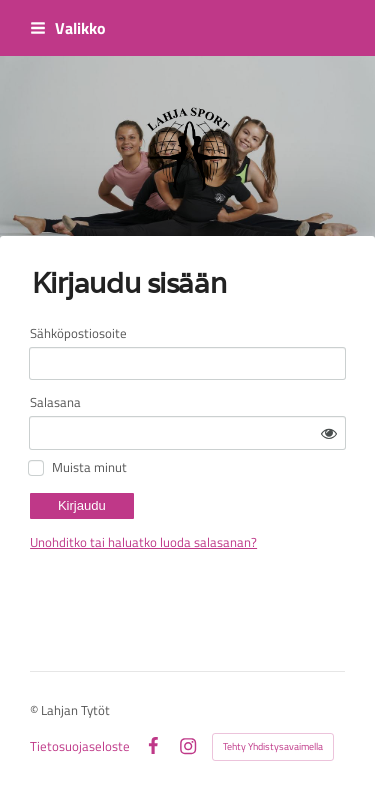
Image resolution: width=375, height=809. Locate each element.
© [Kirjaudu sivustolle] (35, 710)
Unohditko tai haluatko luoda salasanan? (143, 542)
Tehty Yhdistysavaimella (273, 746)
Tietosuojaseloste (80, 746)
